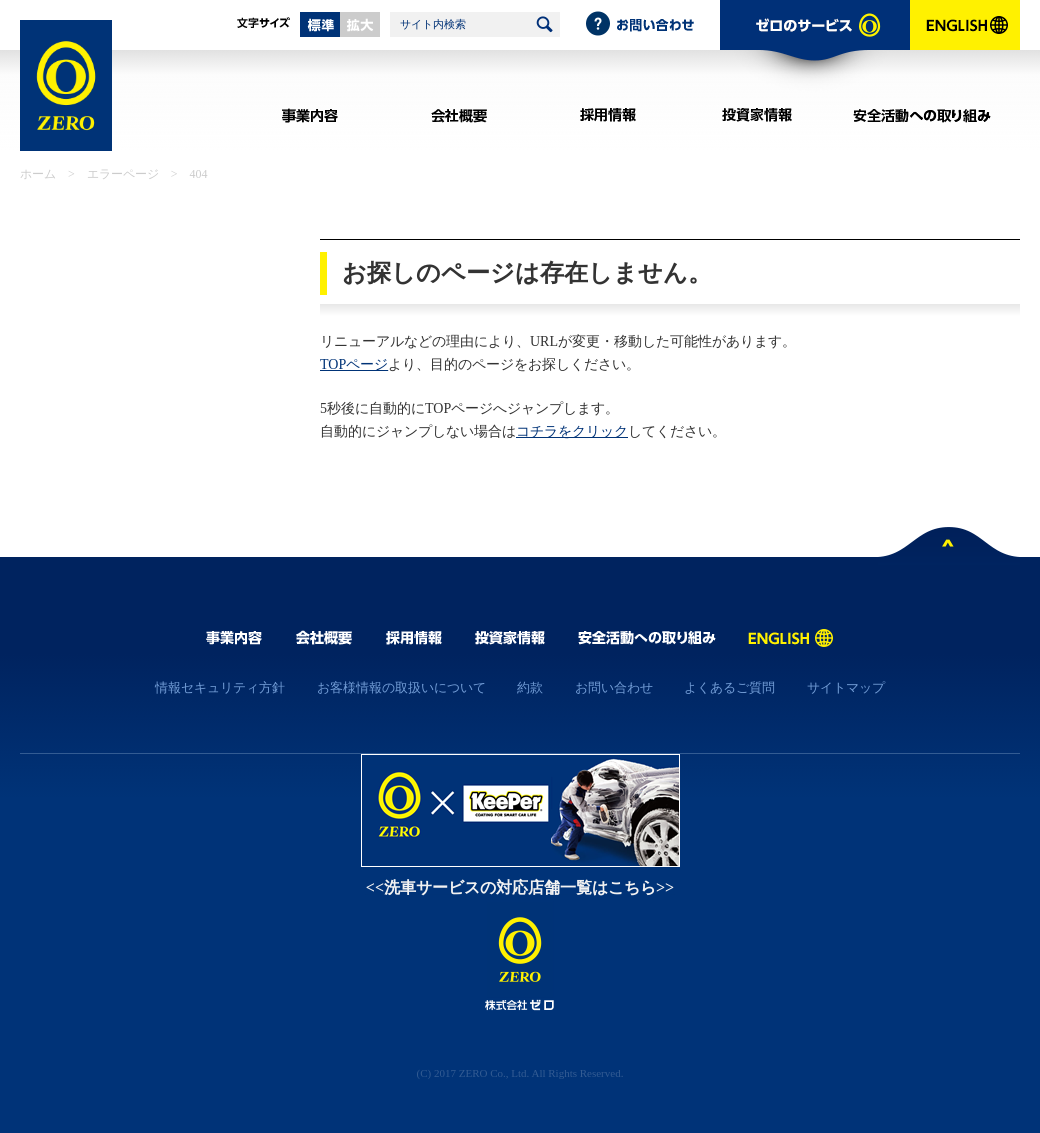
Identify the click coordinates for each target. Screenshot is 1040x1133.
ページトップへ (949, 546)
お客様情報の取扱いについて (401, 687)
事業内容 (309, 115)
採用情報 (607, 115)
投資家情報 (756, 115)
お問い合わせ (652, 25)
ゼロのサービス (815, 46)
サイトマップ (846, 687)
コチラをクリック (572, 431)
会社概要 (458, 115)
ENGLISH (965, 46)
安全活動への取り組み (922, 115)
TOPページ (354, 364)
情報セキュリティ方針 (220, 687)
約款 (530, 687)
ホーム (38, 174)
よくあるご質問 (729, 687)
